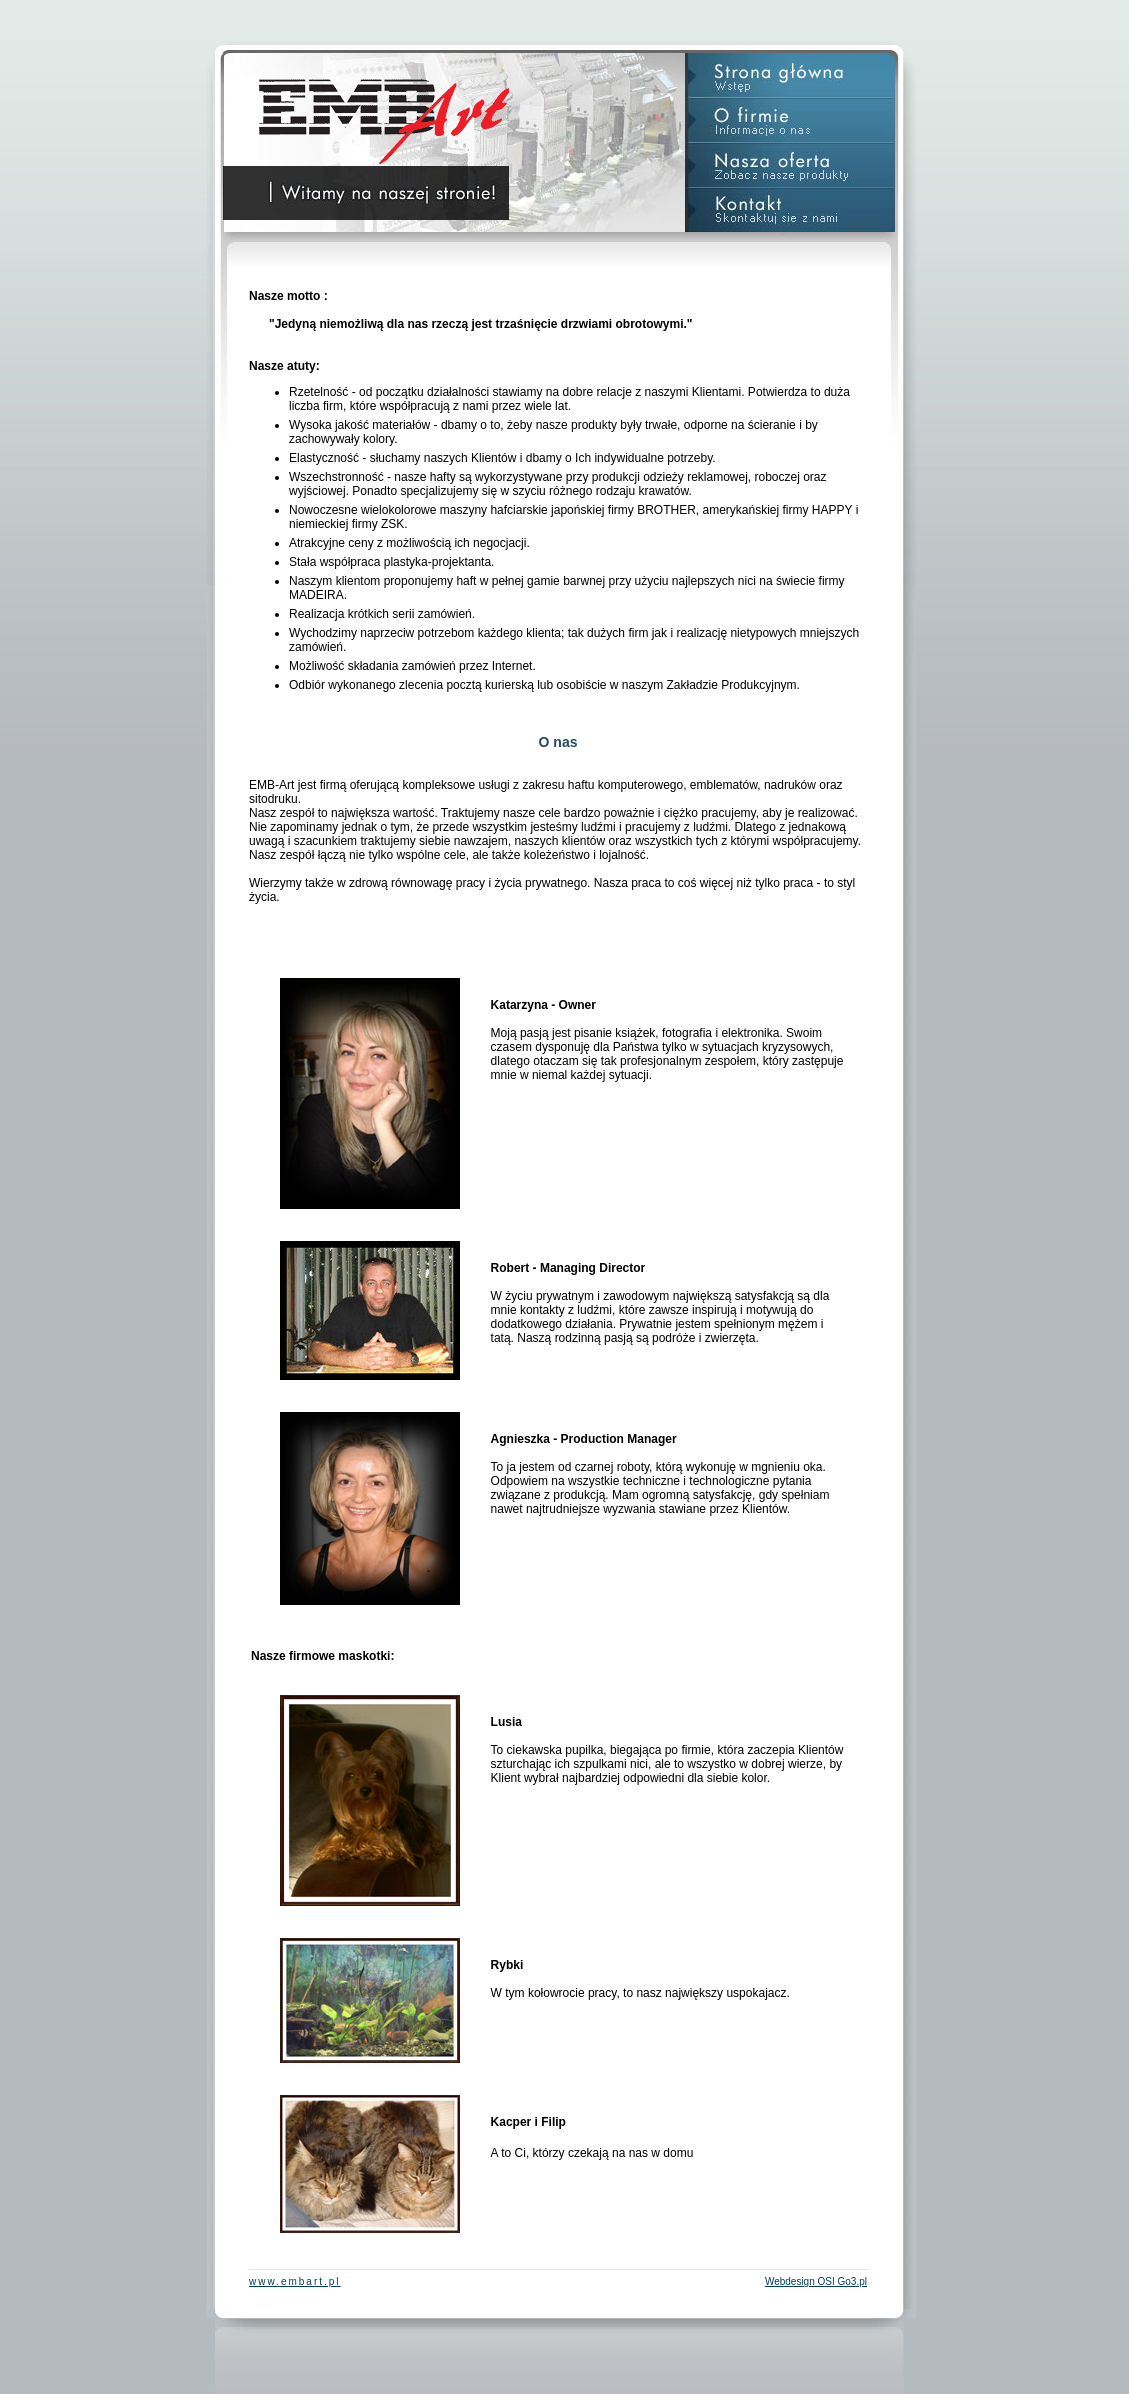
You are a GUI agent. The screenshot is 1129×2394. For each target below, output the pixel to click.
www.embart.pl (295, 2281)
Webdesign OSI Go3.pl (816, 2281)
